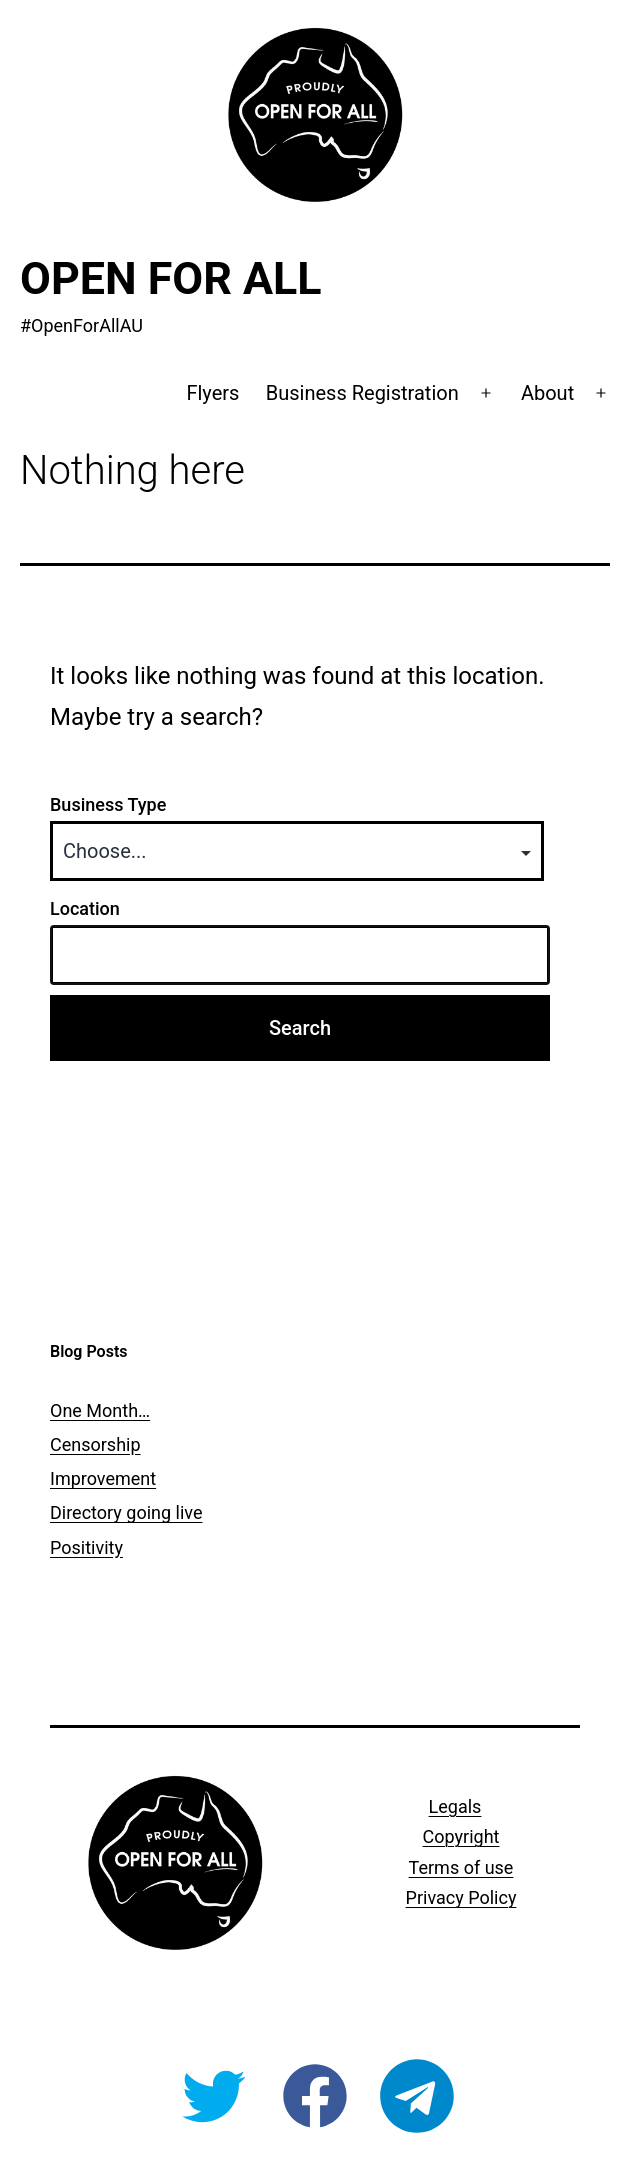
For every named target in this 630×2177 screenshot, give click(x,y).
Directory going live (126, 1512)
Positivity (86, 1547)
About (547, 393)
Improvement (103, 1478)
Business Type (108, 804)
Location (85, 908)
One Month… (100, 1410)
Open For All (171, 278)
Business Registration (362, 393)
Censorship (95, 1444)
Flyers (212, 393)
